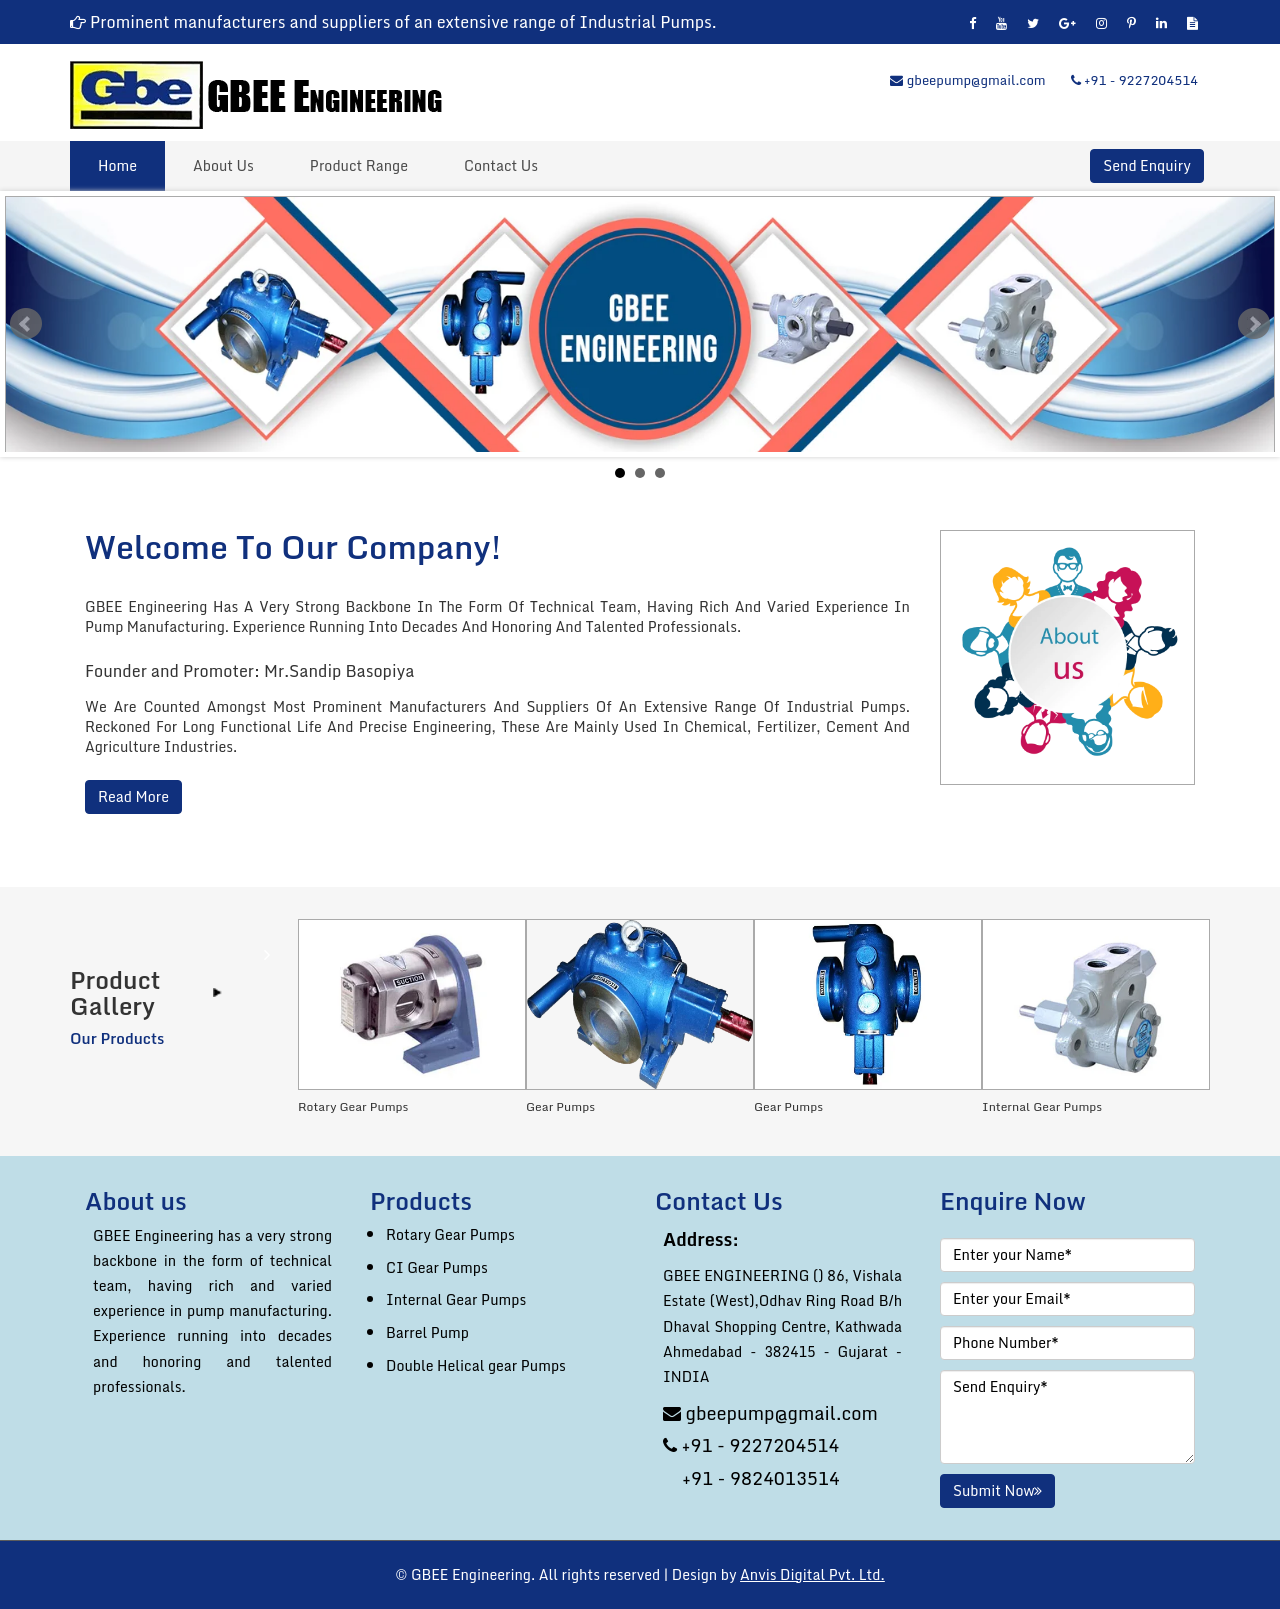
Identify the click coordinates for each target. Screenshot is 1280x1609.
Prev (26, 324)
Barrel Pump (427, 1332)
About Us (223, 165)
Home (117, 165)
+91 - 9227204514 (1134, 80)
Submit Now (997, 1490)
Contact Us (501, 165)
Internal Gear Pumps (456, 1299)
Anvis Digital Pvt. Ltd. (812, 1574)
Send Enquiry (1146, 166)
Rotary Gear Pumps (450, 1234)
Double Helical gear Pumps (476, 1365)
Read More (133, 797)
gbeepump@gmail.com (967, 80)
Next (1254, 324)
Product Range (359, 165)
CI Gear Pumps (437, 1267)
